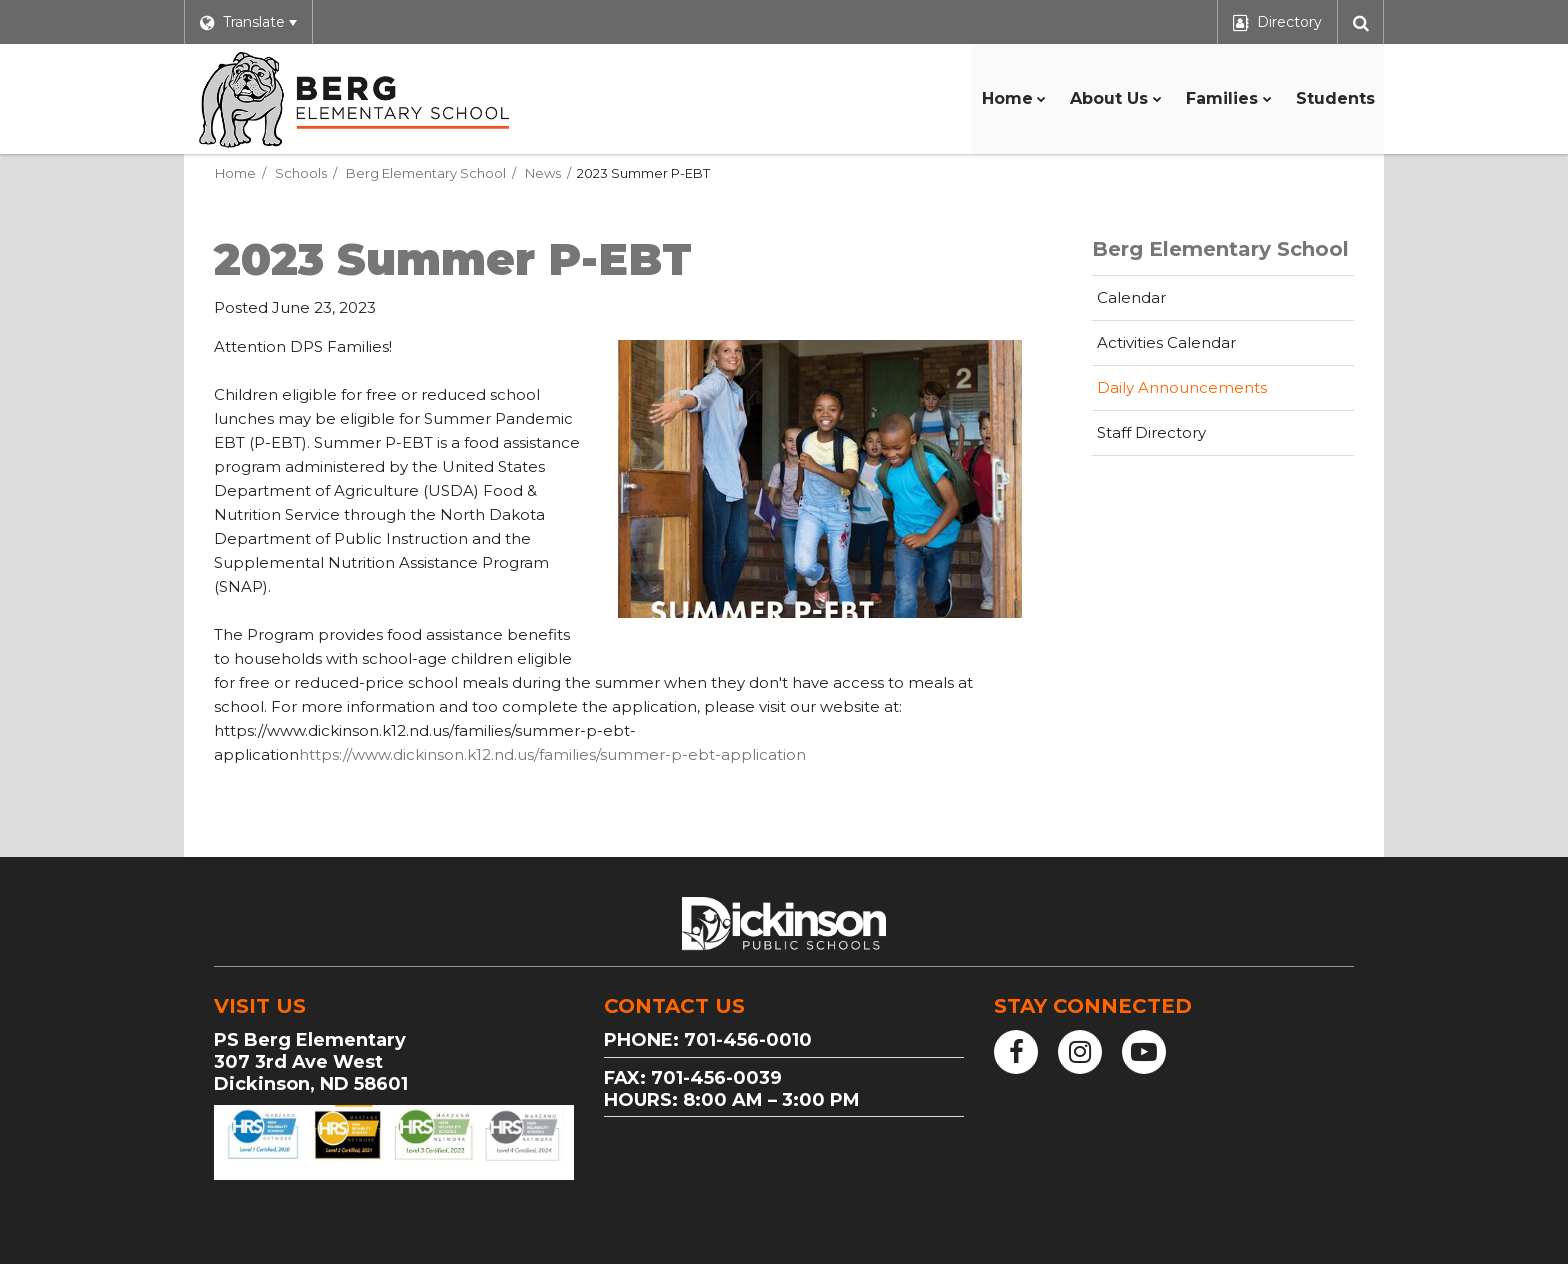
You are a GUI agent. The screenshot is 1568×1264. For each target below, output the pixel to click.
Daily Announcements (1182, 387)
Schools (301, 173)
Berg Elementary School (426, 173)
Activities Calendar (1198, 348)
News (543, 173)
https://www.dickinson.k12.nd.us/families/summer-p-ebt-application (552, 754)
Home (235, 173)
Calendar (1131, 297)
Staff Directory (1151, 432)
